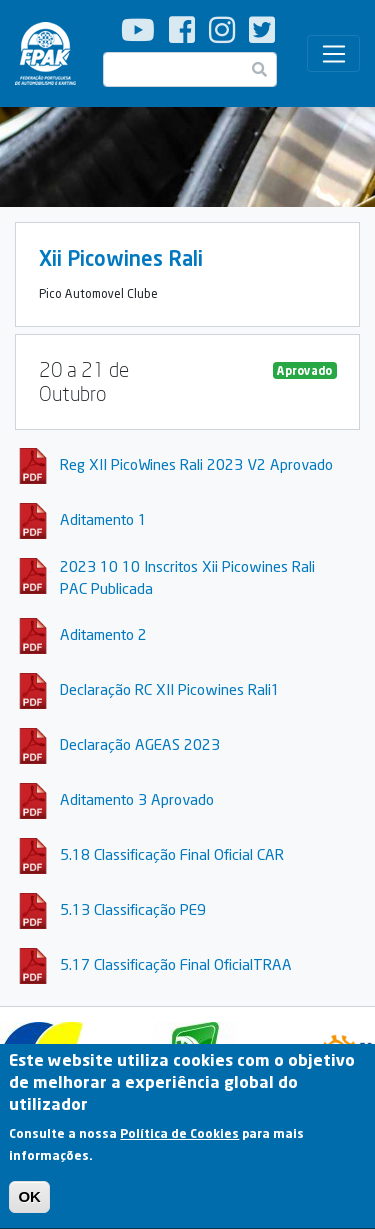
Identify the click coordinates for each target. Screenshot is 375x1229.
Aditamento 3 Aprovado (137, 799)
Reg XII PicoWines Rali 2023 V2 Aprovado (196, 464)
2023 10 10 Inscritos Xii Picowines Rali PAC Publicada (187, 577)
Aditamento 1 (103, 519)
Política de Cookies (179, 1149)
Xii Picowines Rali (121, 258)
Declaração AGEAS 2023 (140, 744)
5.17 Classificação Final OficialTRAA (176, 964)
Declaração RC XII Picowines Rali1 (170, 689)
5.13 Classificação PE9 (133, 909)
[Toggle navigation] (333, 54)
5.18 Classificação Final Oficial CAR (172, 854)
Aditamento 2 (103, 634)
